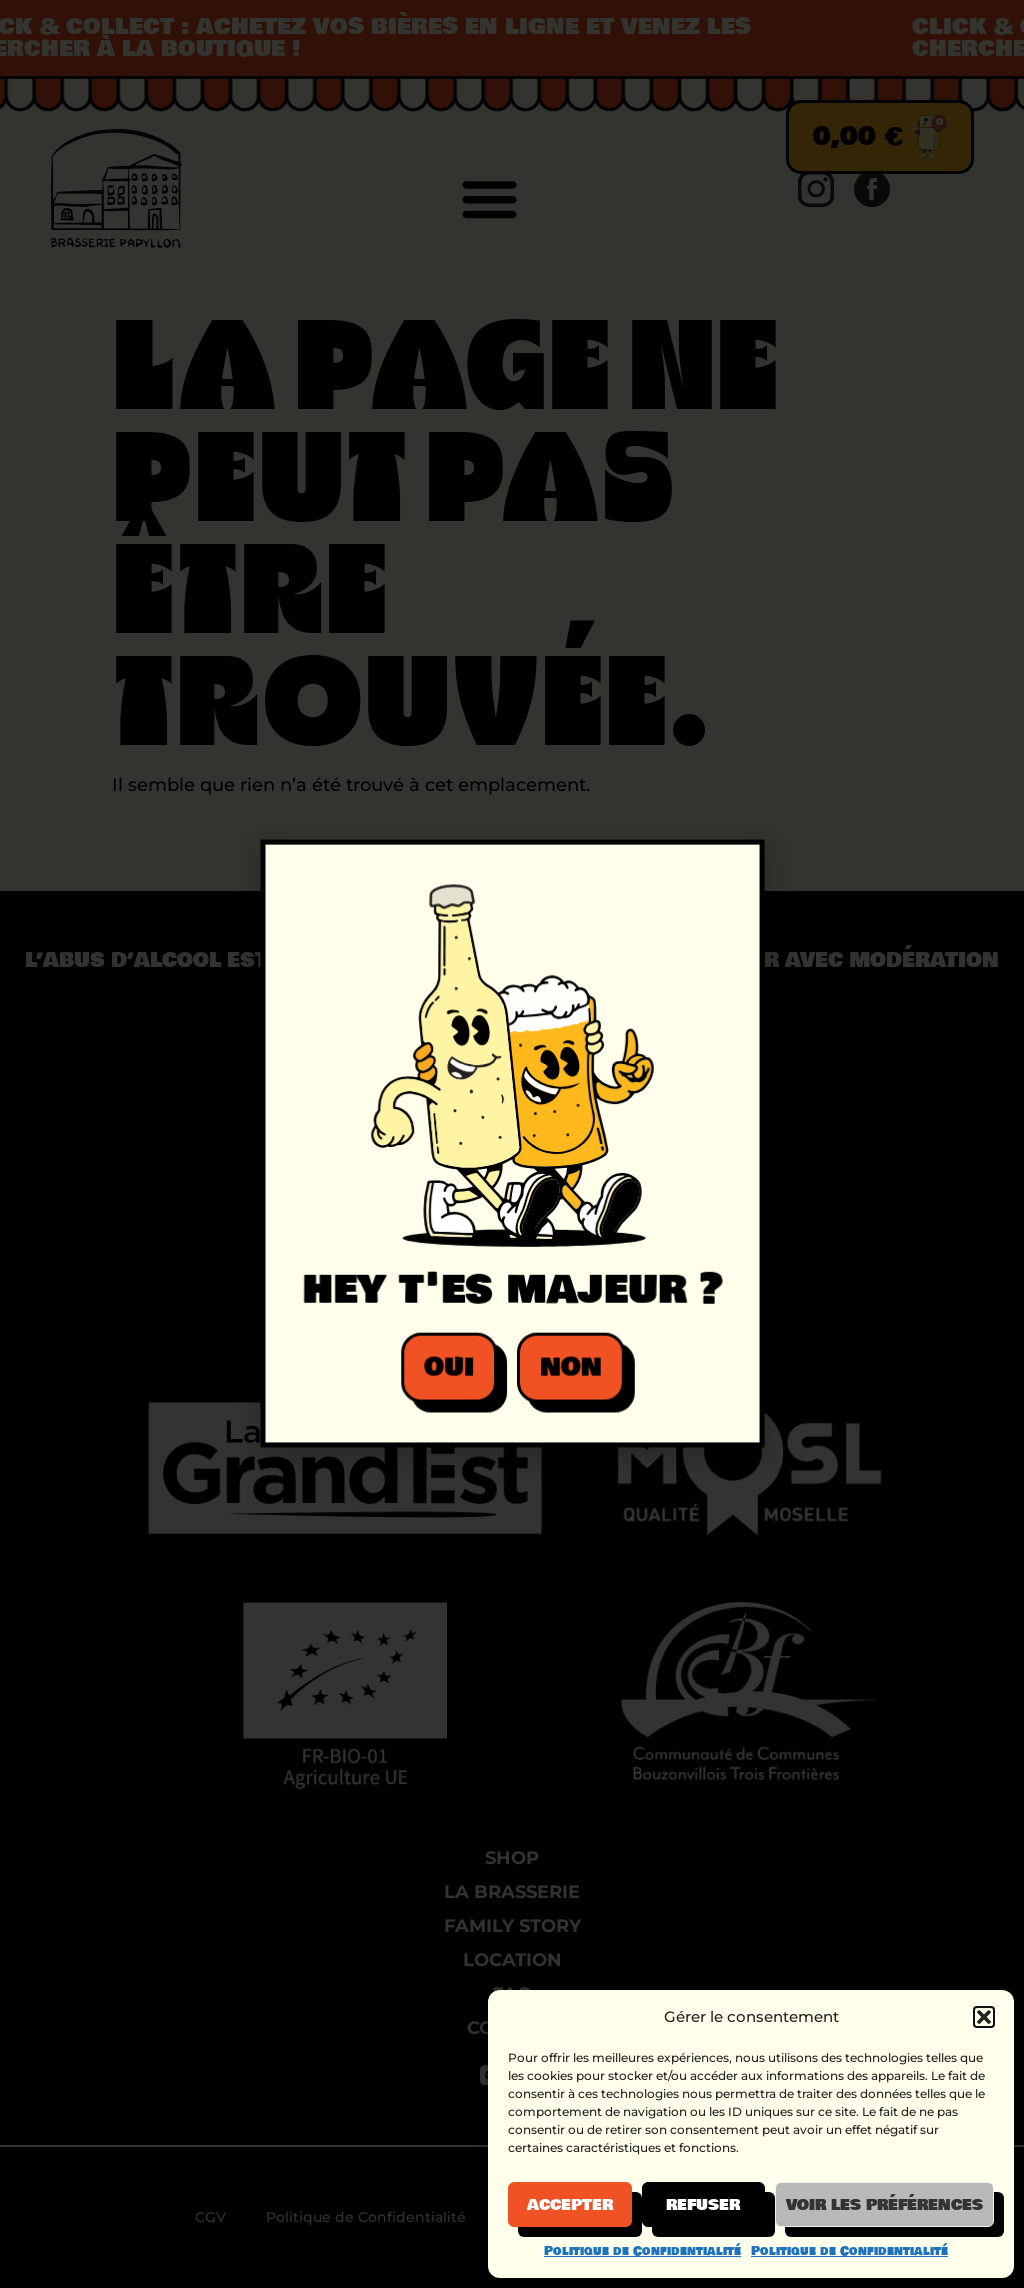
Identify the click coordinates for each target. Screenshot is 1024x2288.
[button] (984, 2017)
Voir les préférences (884, 2205)
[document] (512, 1144)
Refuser (703, 2205)
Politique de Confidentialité (642, 2251)
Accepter (570, 2205)
